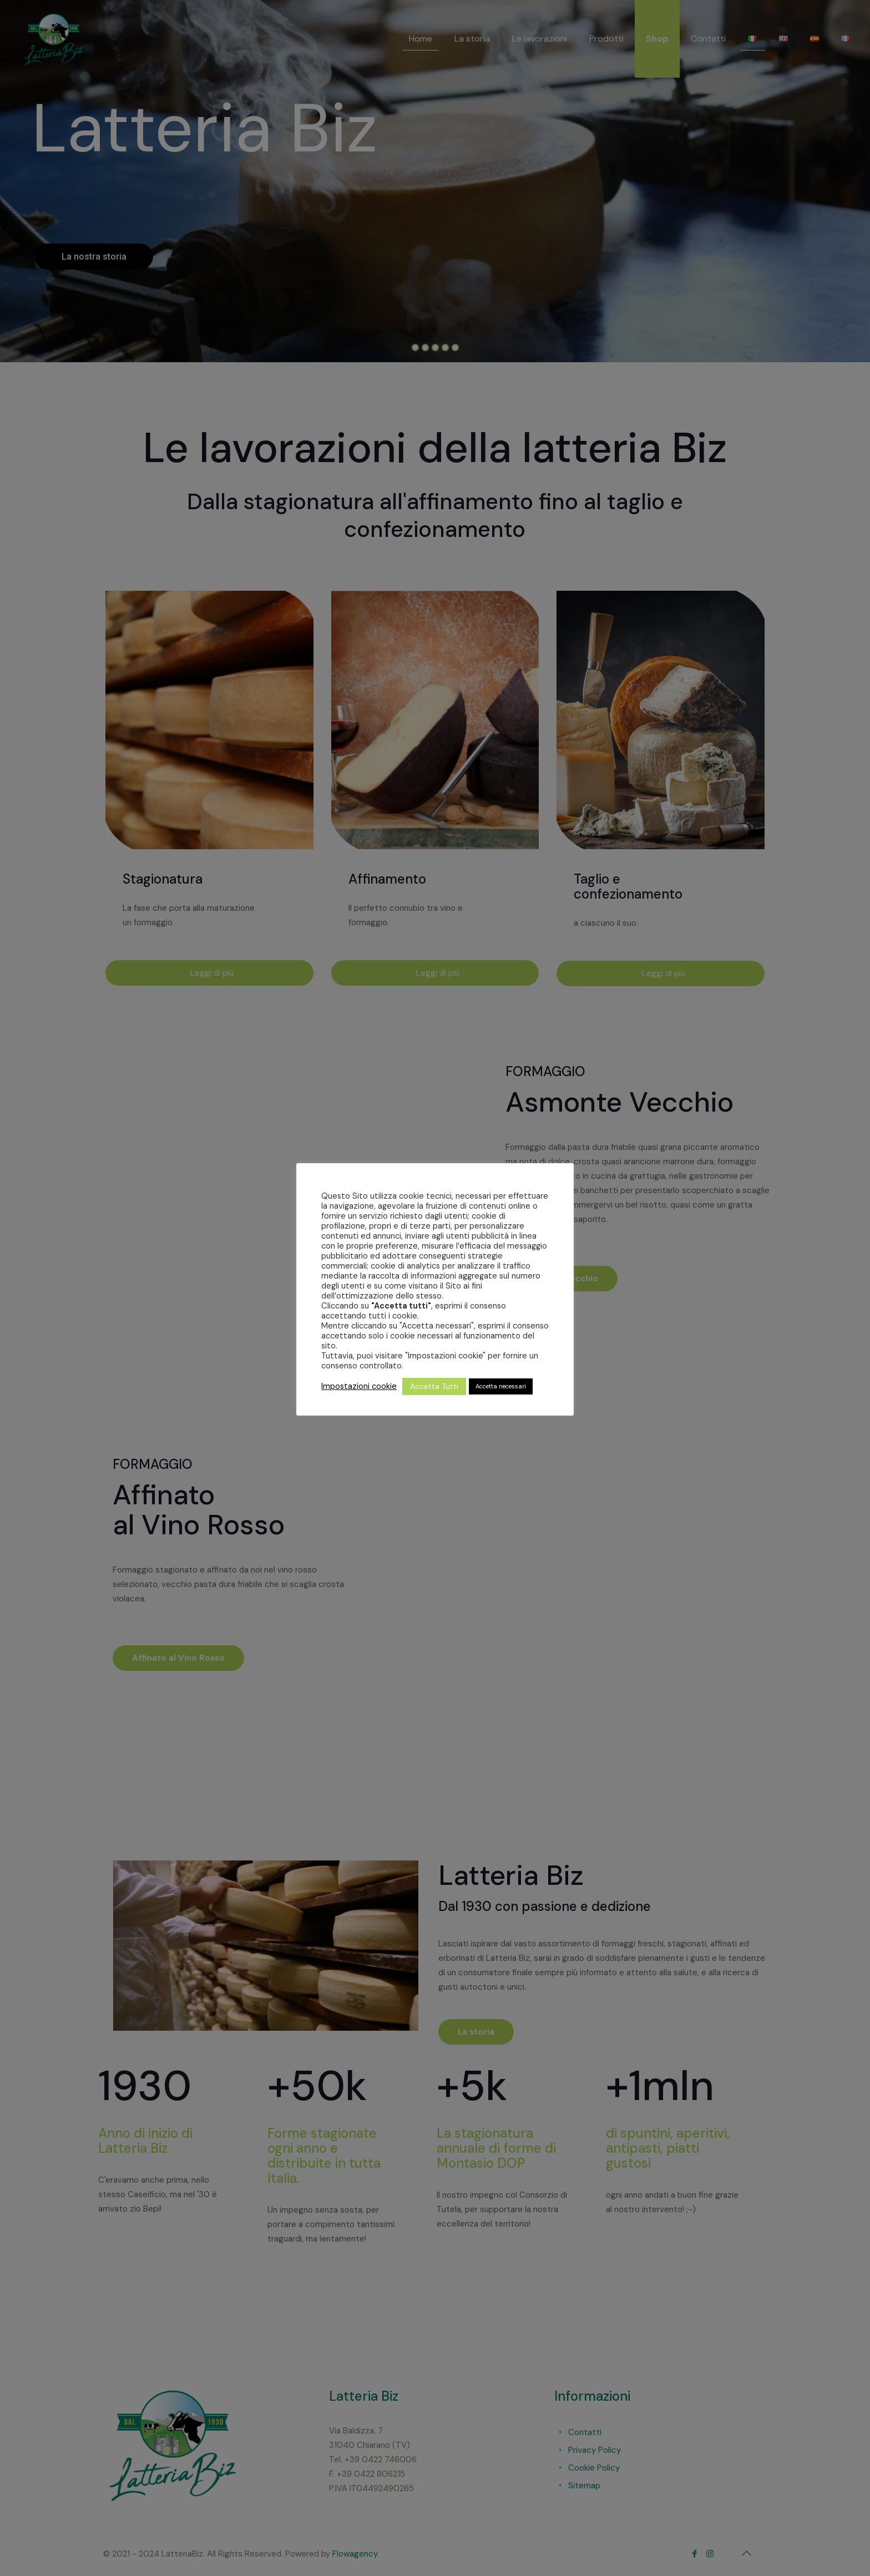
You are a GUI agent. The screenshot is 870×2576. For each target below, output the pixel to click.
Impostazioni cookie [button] (359, 1386)
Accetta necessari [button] (501, 1386)
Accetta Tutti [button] (434, 1386)
